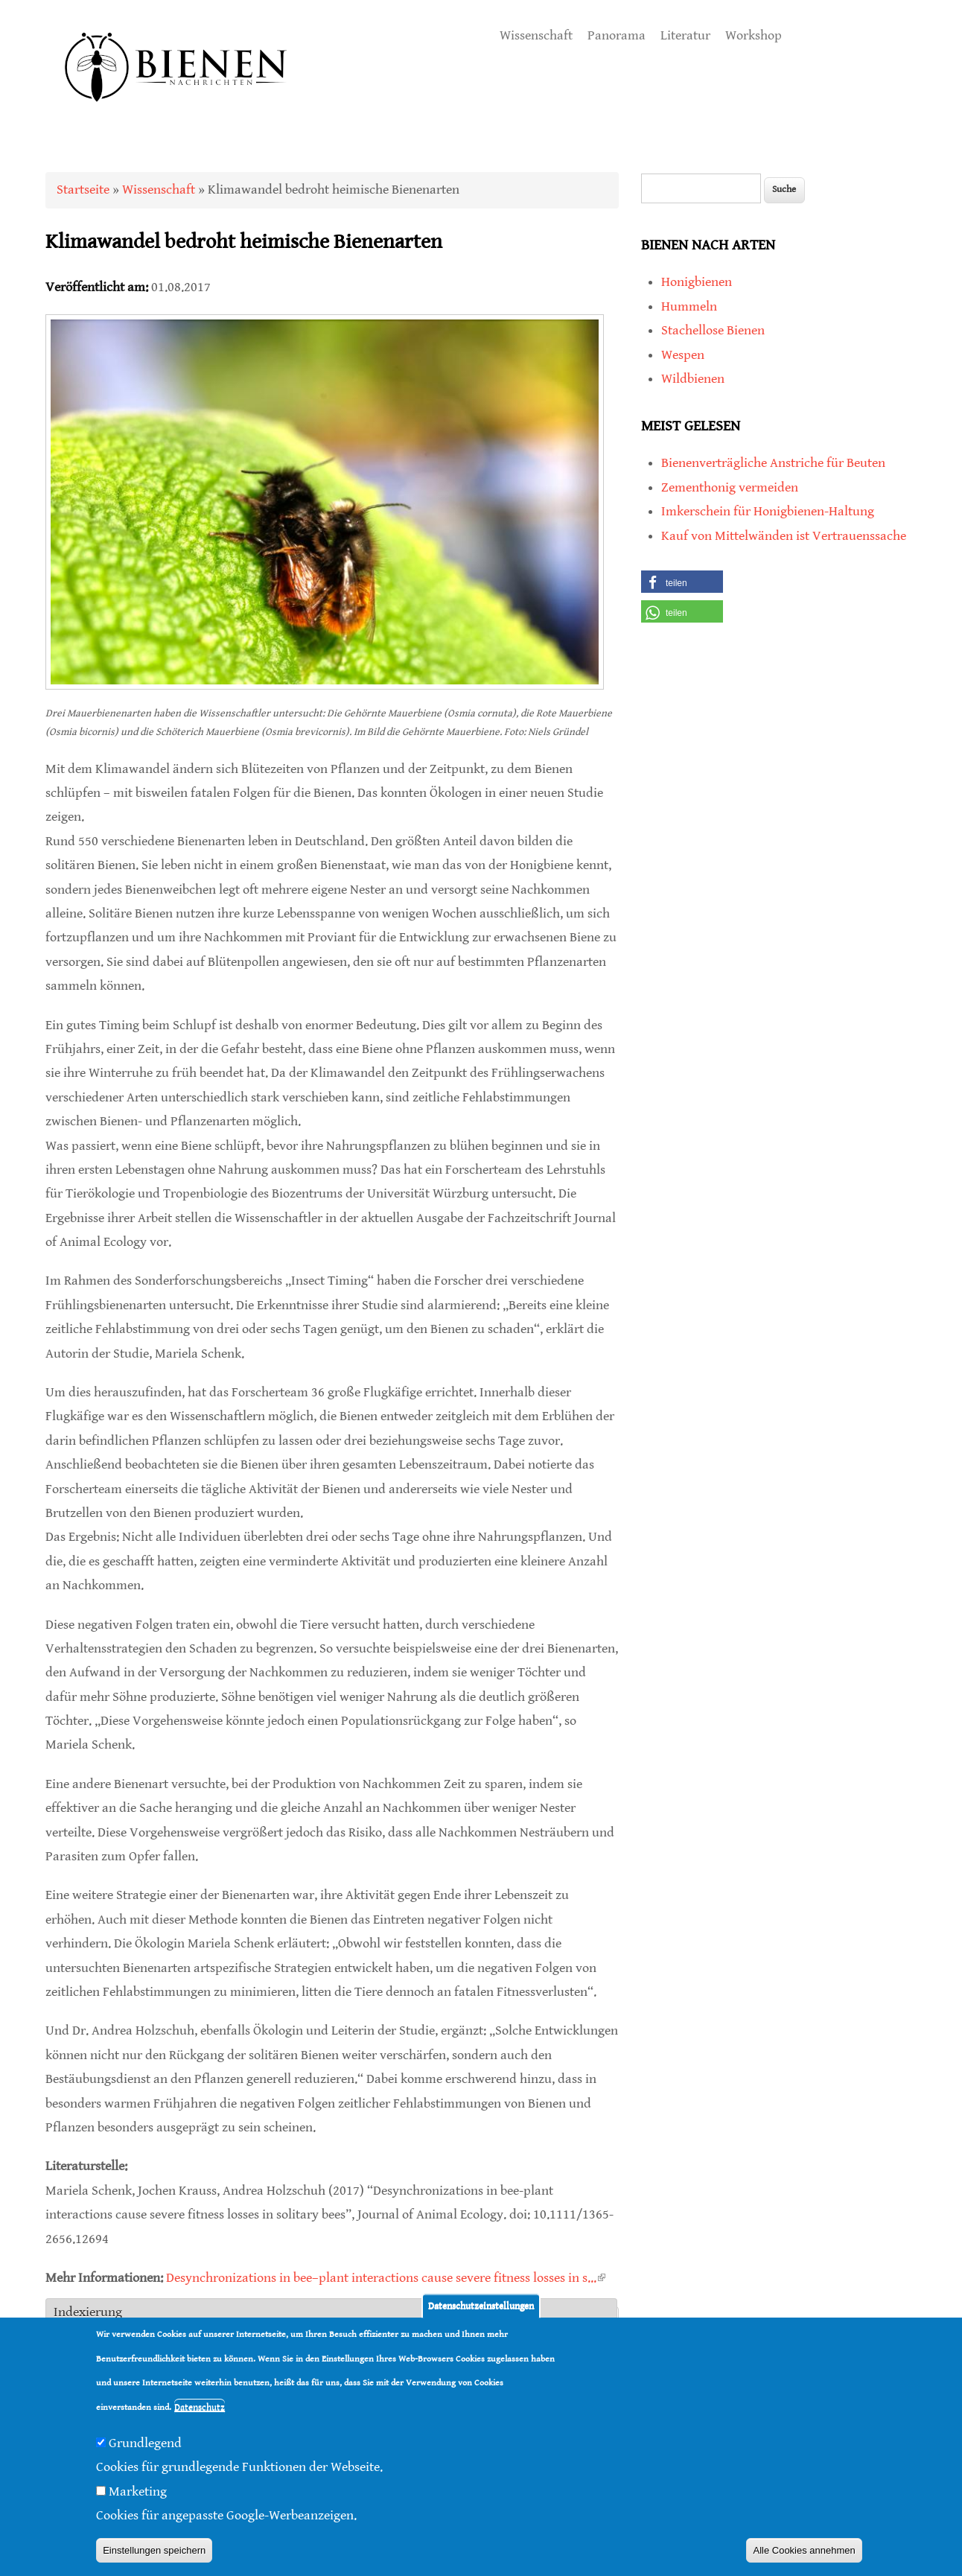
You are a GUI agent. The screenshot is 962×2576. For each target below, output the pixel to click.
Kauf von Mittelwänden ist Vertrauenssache (783, 536)
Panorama (616, 35)
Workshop (753, 35)
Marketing (138, 2491)
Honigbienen (696, 282)
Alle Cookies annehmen (804, 2550)
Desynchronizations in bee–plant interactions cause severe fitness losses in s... (385, 2278)
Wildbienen (692, 379)
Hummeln (689, 306)
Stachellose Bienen (713, 330)
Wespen (682, 355)
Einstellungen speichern (154, 2550)
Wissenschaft (536, 35)
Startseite (83, 189)
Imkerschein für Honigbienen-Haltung (767, 511)
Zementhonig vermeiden (729, 487)
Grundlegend (145, 2443)
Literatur (685, 35)
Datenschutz (199, 2407)
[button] (682, 581)
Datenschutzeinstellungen (481, 2306)
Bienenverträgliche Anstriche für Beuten (773, 463)
